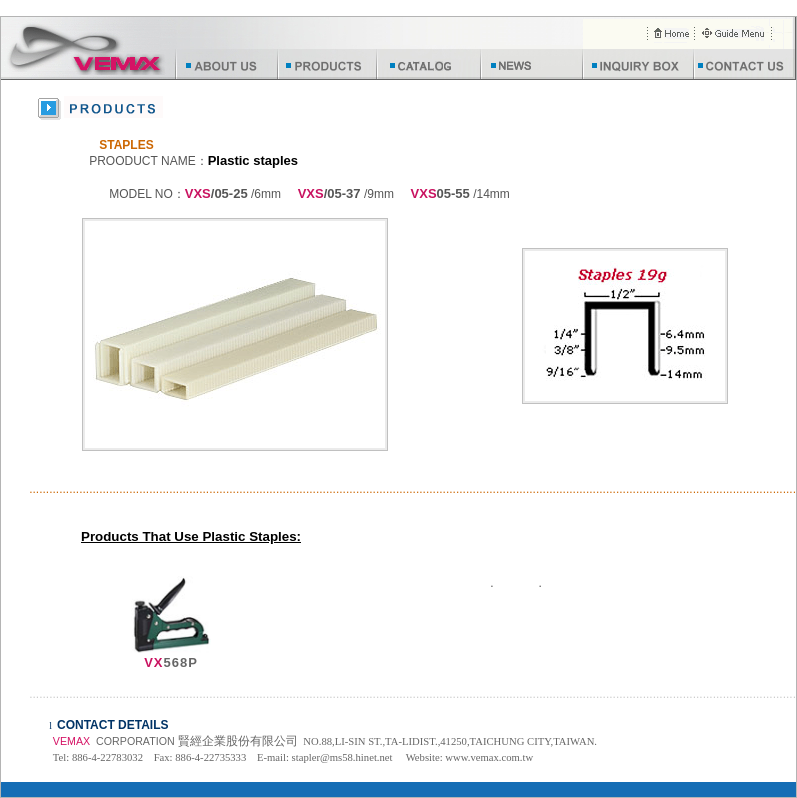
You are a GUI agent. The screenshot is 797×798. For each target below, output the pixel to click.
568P (171, 662)
